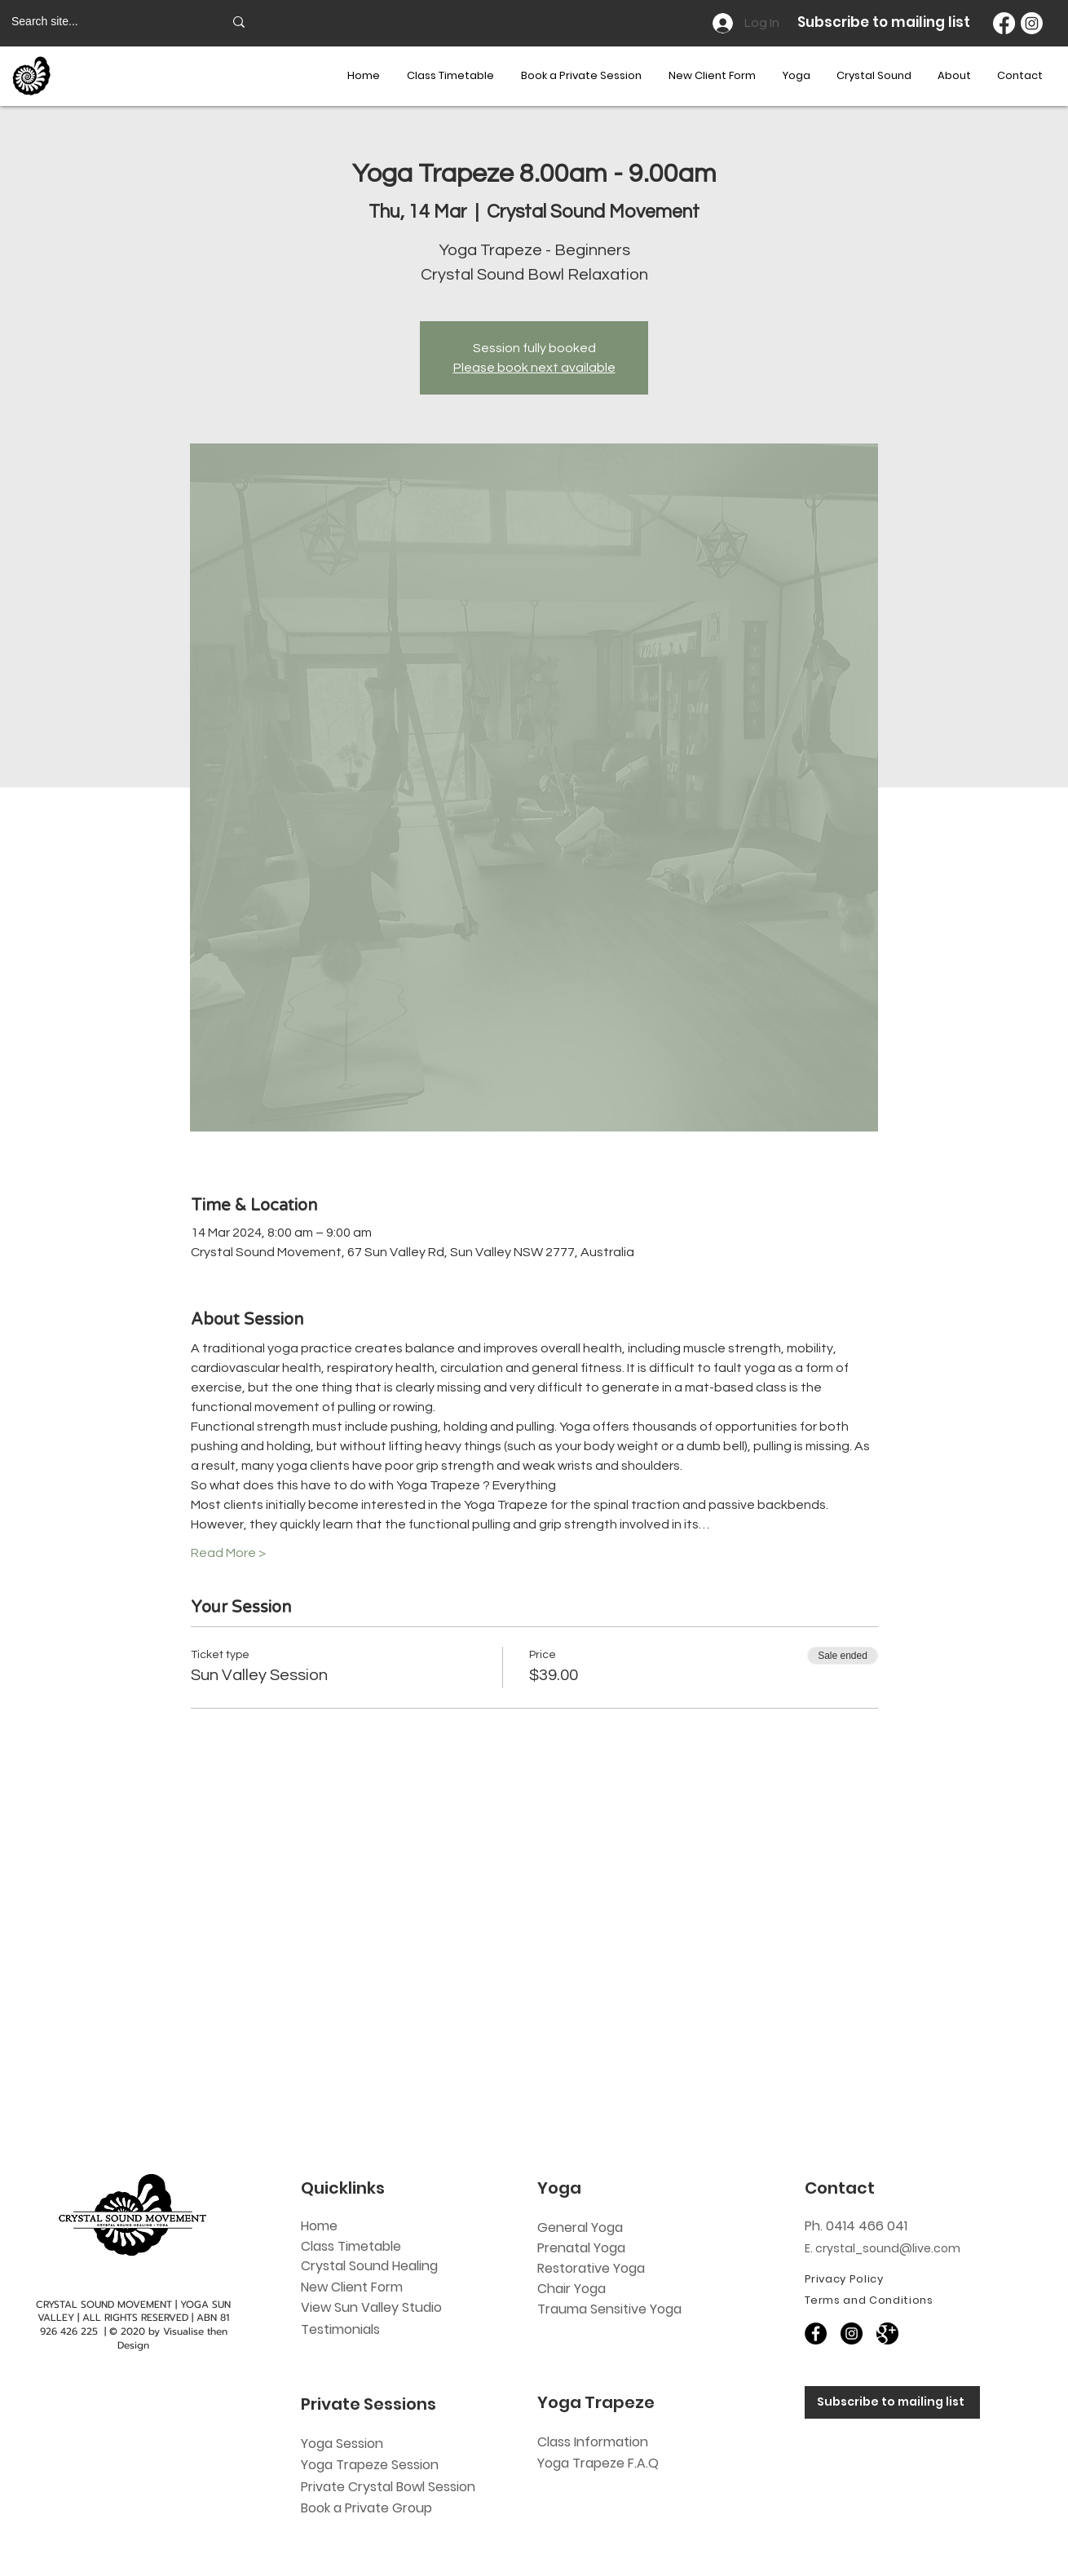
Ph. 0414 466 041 (856, 2226)
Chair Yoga (571, 2288)
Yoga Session (342, 2443)
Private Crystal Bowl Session (388, 2486)
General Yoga (580, 2227)
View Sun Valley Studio (371, 2307)
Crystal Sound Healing (369, 2265)
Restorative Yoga (591, 2268)
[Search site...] (105, 22)
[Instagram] (1032, 23)
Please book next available (534, 367)
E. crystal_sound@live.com (882, 2248)
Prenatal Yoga (581, 2248)
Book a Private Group (368, 2508)
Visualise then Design (172, 2338)
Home (319, 2226)
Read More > (228, 1552)
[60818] (887, 2333)
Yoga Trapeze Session (370, 2464)
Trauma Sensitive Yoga (609, 2309)
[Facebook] (1004, 23)
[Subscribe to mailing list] (892, 2402)
